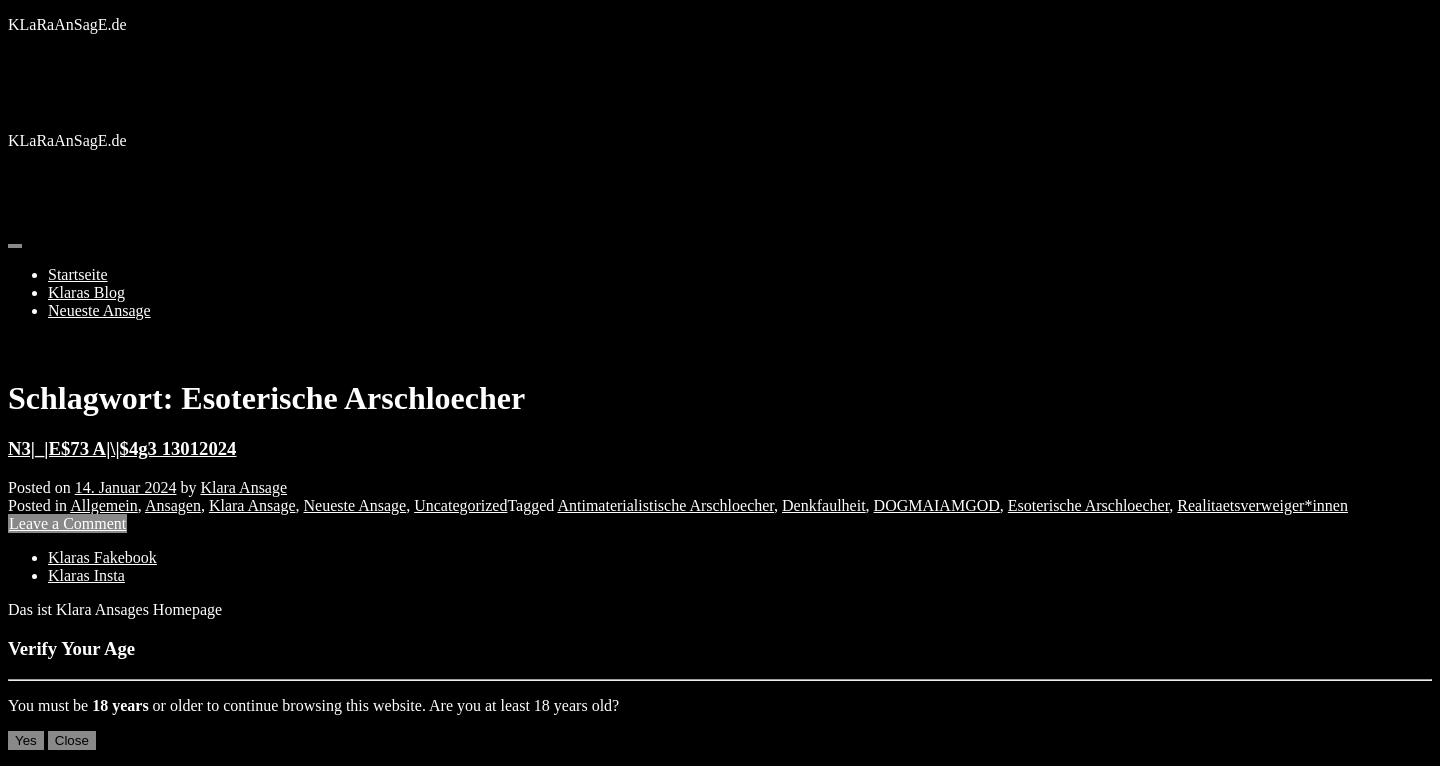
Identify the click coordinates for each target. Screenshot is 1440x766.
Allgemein (104, 505)
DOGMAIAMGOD (937, 505)
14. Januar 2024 (126, 487)
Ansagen (173, 505)
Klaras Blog (86, 292)
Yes (26, 740)
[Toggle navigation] (15, 246)
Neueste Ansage (99, 310)
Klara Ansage (243, 487)
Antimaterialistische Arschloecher (665, 505)
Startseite (78, 274)
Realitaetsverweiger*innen (1262, 505)
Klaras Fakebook (102, 557)
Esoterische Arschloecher (1089, 505)
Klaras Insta (86, 575)
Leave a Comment (67, 523)
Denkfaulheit (824, 505)
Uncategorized (460, 505)
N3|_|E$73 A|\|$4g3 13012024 (122, 448)
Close (72, 740)
